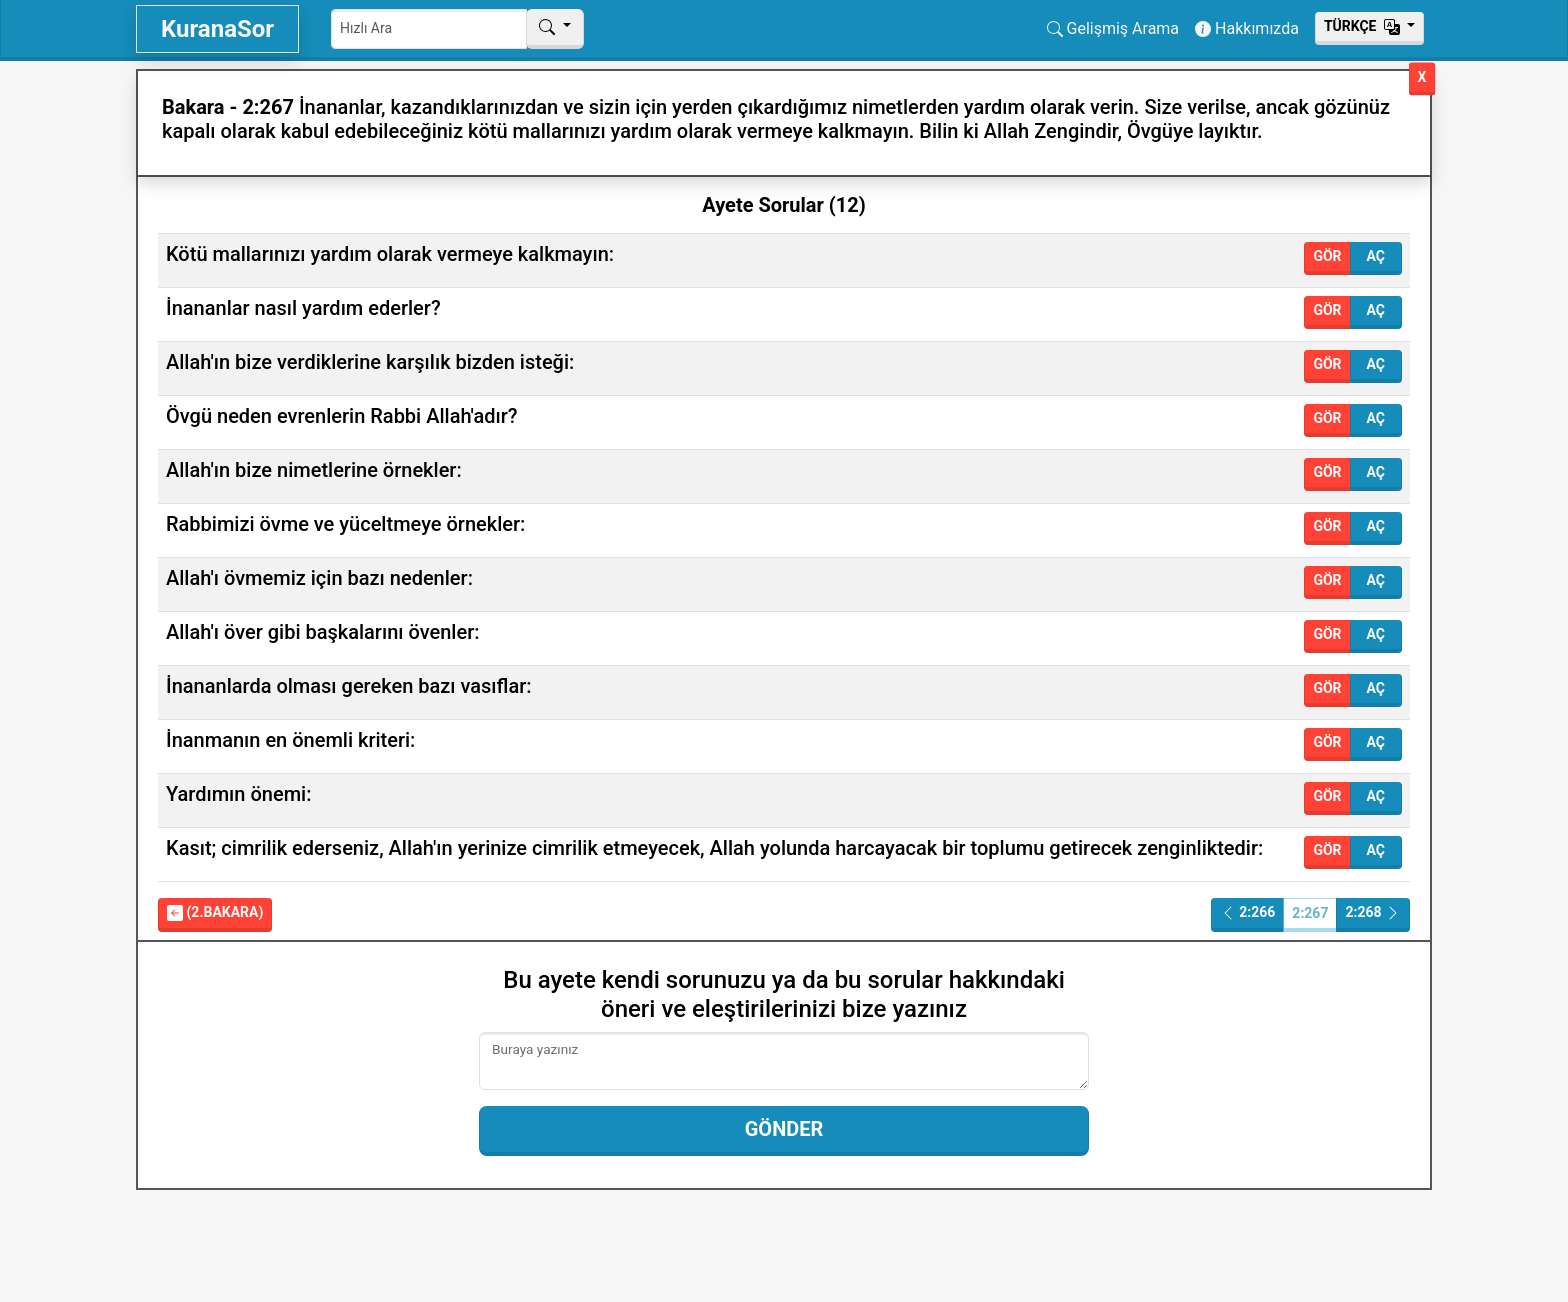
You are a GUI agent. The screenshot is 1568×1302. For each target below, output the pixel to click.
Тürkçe (1364, 26)
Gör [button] (1327, 256)
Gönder (784, 1129)
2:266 (1248, 912)
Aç (1376, 256)
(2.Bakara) (215, 912)
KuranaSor (217, 29)
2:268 (1373, 912)
